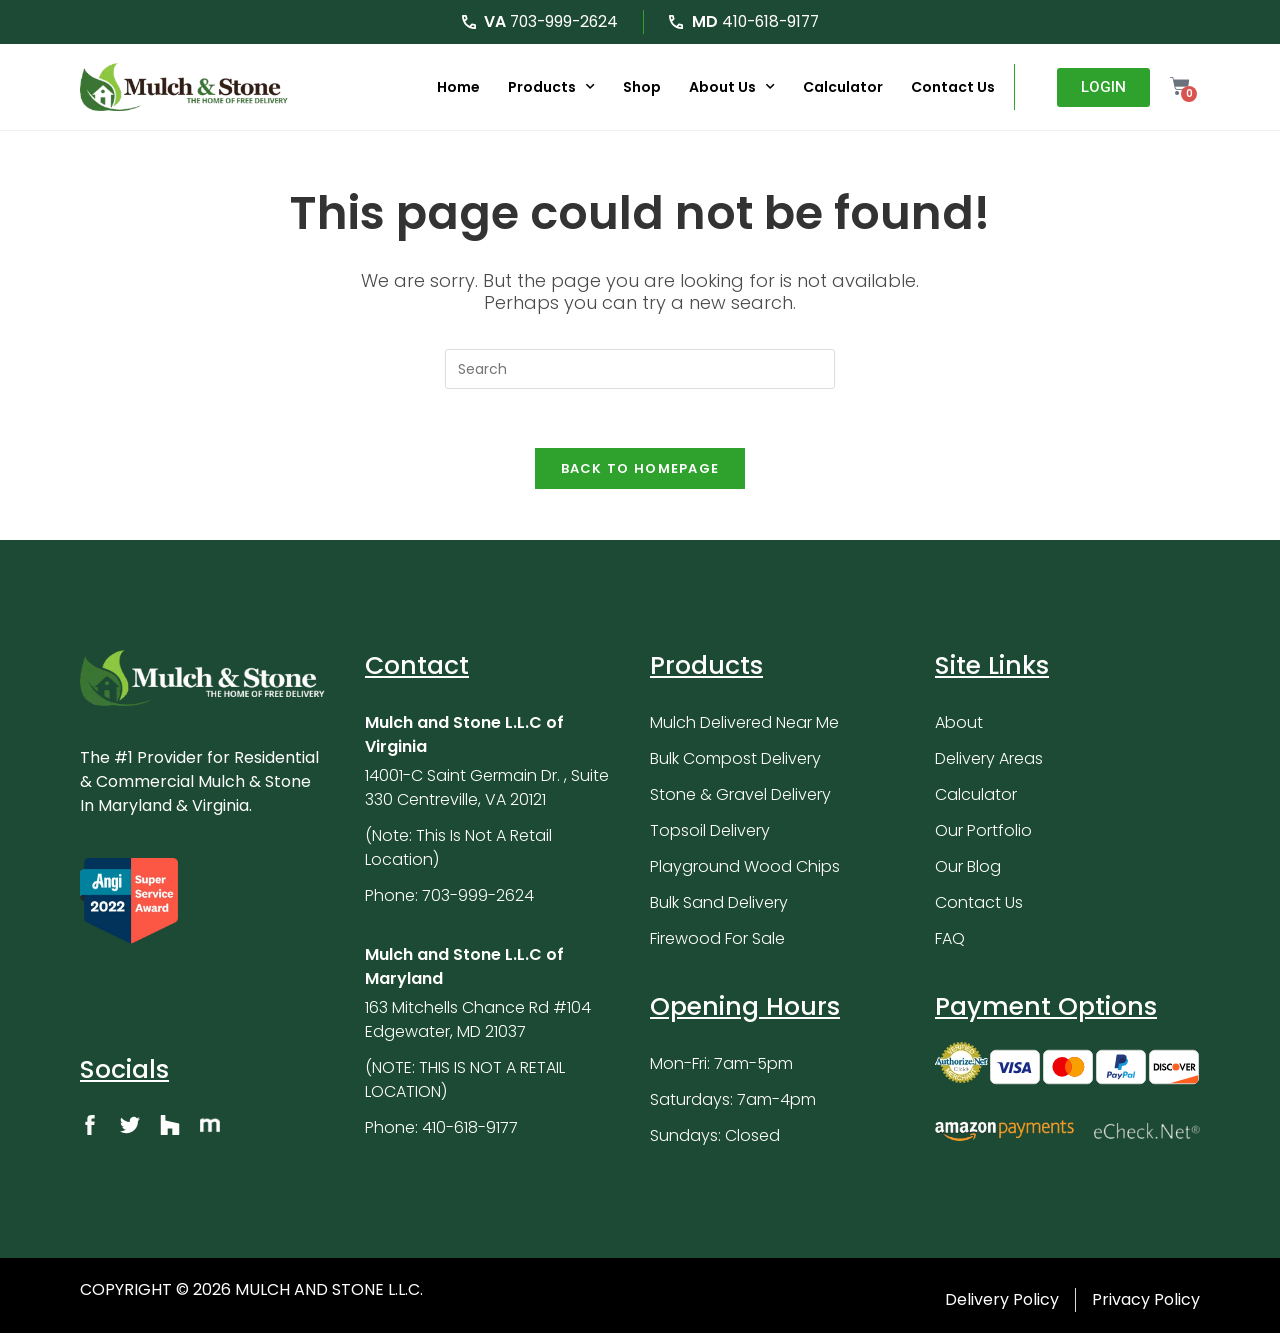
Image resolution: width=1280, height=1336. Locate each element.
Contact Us (952, 87)
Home (457, 87)
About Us (731, 87)
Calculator (842, 87)
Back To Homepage (640, 470)
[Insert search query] (640, 369)
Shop (641, 87)
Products (550, 87)
